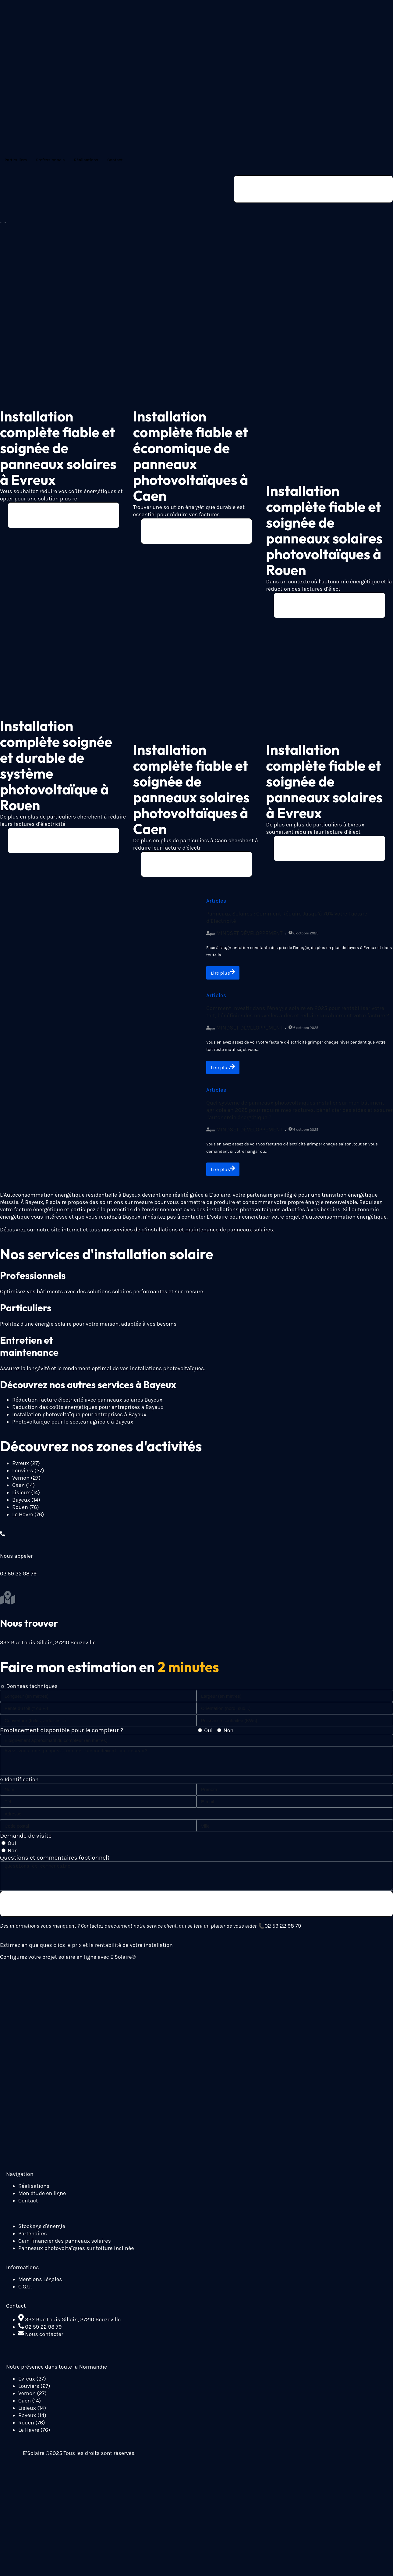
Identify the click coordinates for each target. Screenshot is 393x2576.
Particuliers (16, 160)
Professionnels (50, 160)
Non (228, 1736)
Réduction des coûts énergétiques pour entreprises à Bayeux (87, 1413)
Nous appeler (16, 1562)
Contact (114, 160)
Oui (208, 1736)
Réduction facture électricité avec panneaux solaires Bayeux (87, 1406)
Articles (216, 904)
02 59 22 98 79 (282, 1933)
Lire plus (224, 977)
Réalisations (86, 160)
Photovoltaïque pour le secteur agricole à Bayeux (72, 1428)
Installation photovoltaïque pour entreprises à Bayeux (79, 1420)
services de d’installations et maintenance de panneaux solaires (192, 1236)
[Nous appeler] (2, 1540)
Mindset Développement (249, 937)
